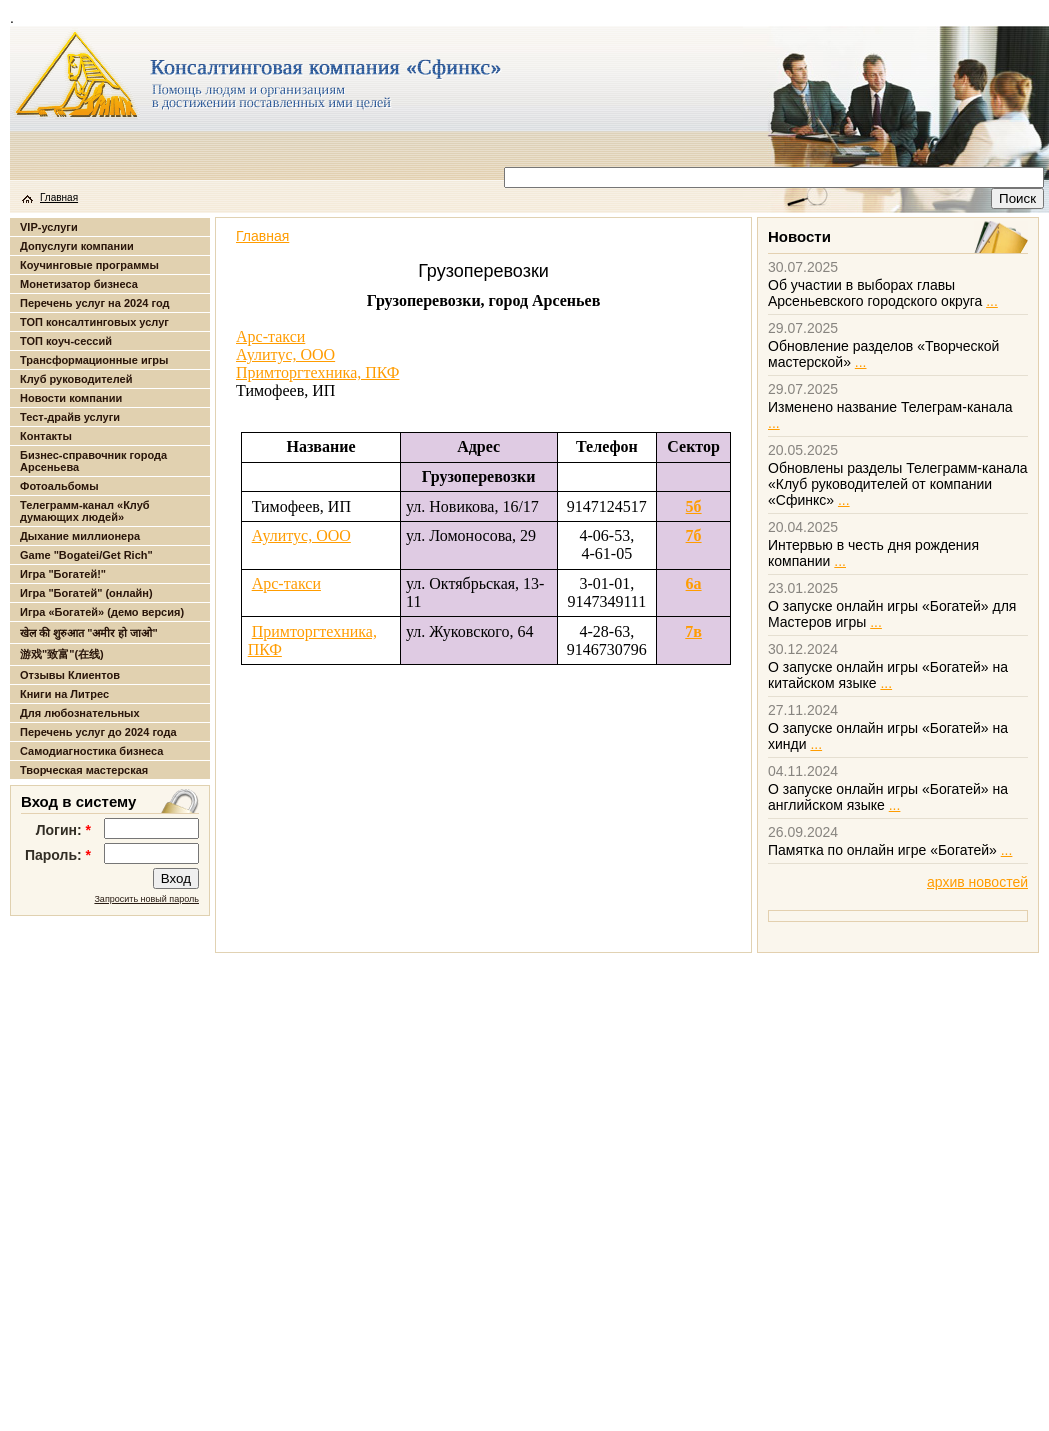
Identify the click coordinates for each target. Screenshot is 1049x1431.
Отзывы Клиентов (70, 675)
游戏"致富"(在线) (62, 654)
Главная (59, 197)
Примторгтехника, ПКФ (317, 372)
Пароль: (58, 855)
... (992, 301)
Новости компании (71, 398)
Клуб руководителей (76, 379)
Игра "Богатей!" (63, 574)
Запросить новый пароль (146, 899)
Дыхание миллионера (80, 536)
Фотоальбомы (59, 486)
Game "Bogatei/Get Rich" (86, 555)
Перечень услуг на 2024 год (94, 303)
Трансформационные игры (94, 360)
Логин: (63, 830)
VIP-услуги (49, 227)
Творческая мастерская (84, 770)
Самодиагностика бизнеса (91, 751)
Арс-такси (270, 336)
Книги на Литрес (64, 694)
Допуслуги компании (77, 246)
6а (694, 583)
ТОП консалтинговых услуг (94, 322)
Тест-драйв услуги (70, 417)
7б (694, 535)
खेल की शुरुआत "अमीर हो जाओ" (89, 633)
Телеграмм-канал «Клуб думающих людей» (85, 511)
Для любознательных (80, 713)
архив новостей (977, 882)
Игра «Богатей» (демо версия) (102, 612)
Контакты (46, 436)
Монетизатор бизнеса (79, 284)
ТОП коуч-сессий (66, 341)
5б (694, 506)
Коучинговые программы (89, 265)
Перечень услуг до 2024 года (98, 732)
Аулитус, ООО (285, 354)
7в (693, 631)
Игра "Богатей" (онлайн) (86, 593)
